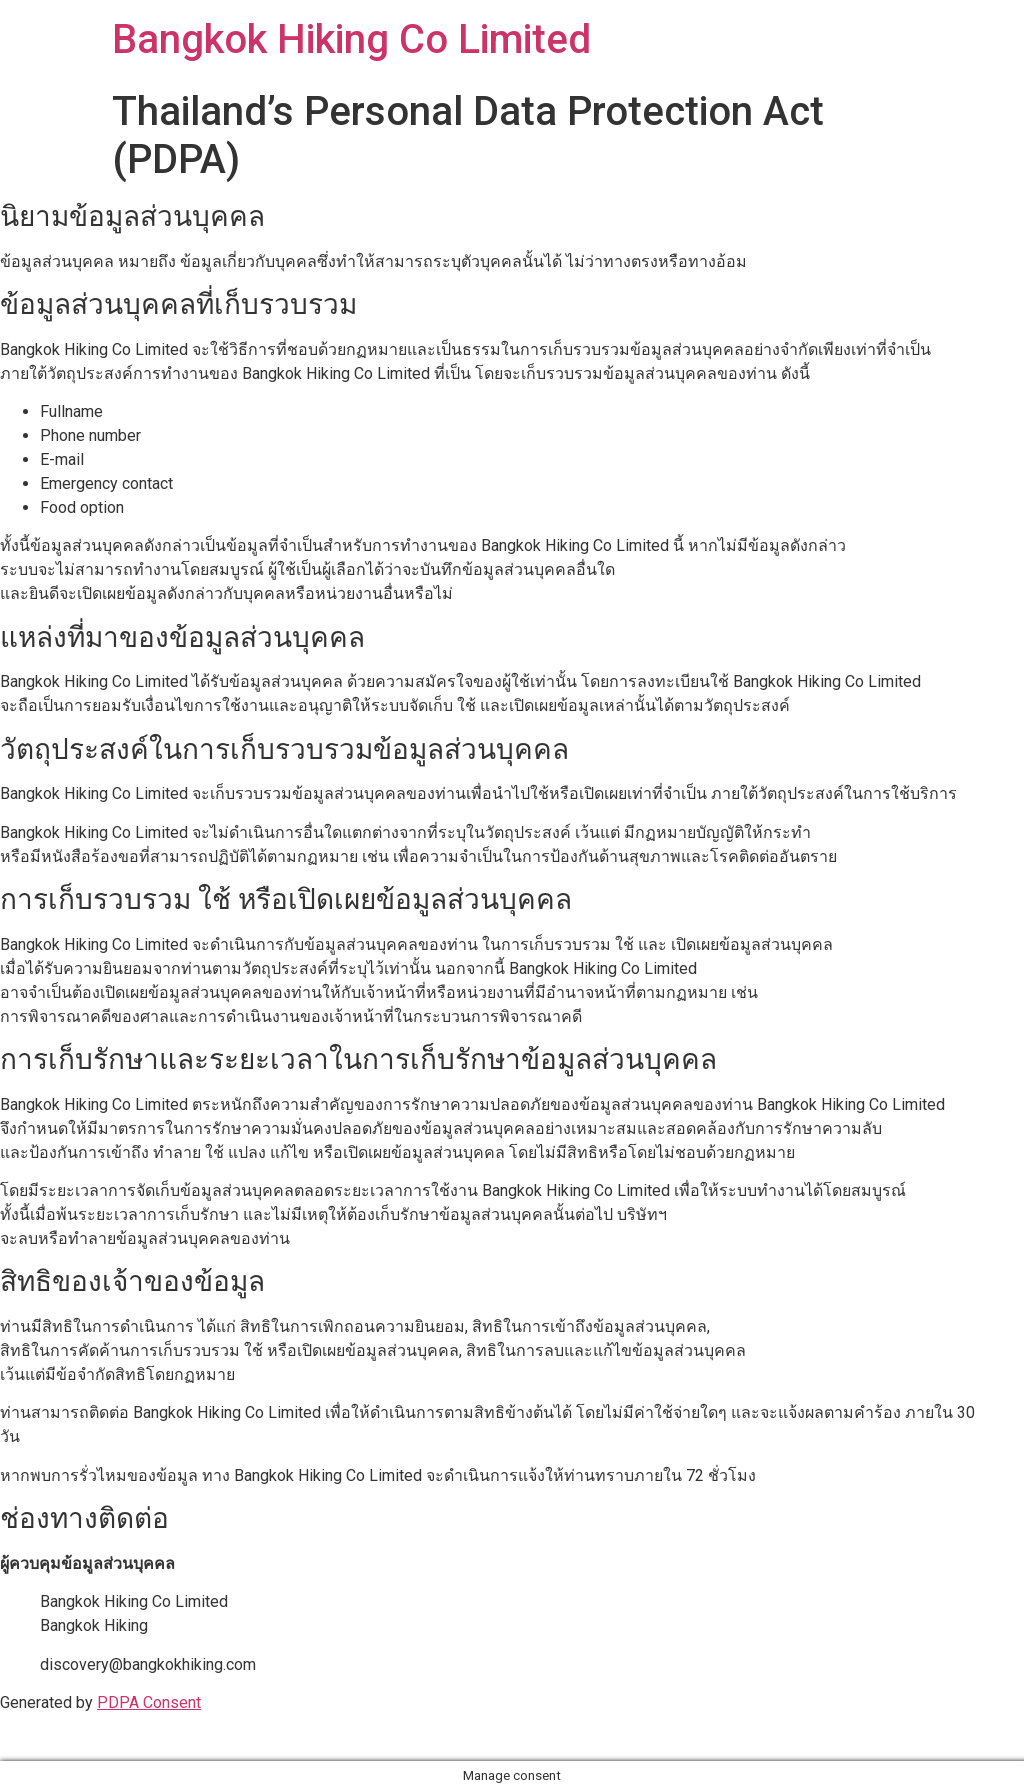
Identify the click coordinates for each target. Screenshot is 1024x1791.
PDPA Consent (149, 1702)
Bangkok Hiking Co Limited (351, 39)
